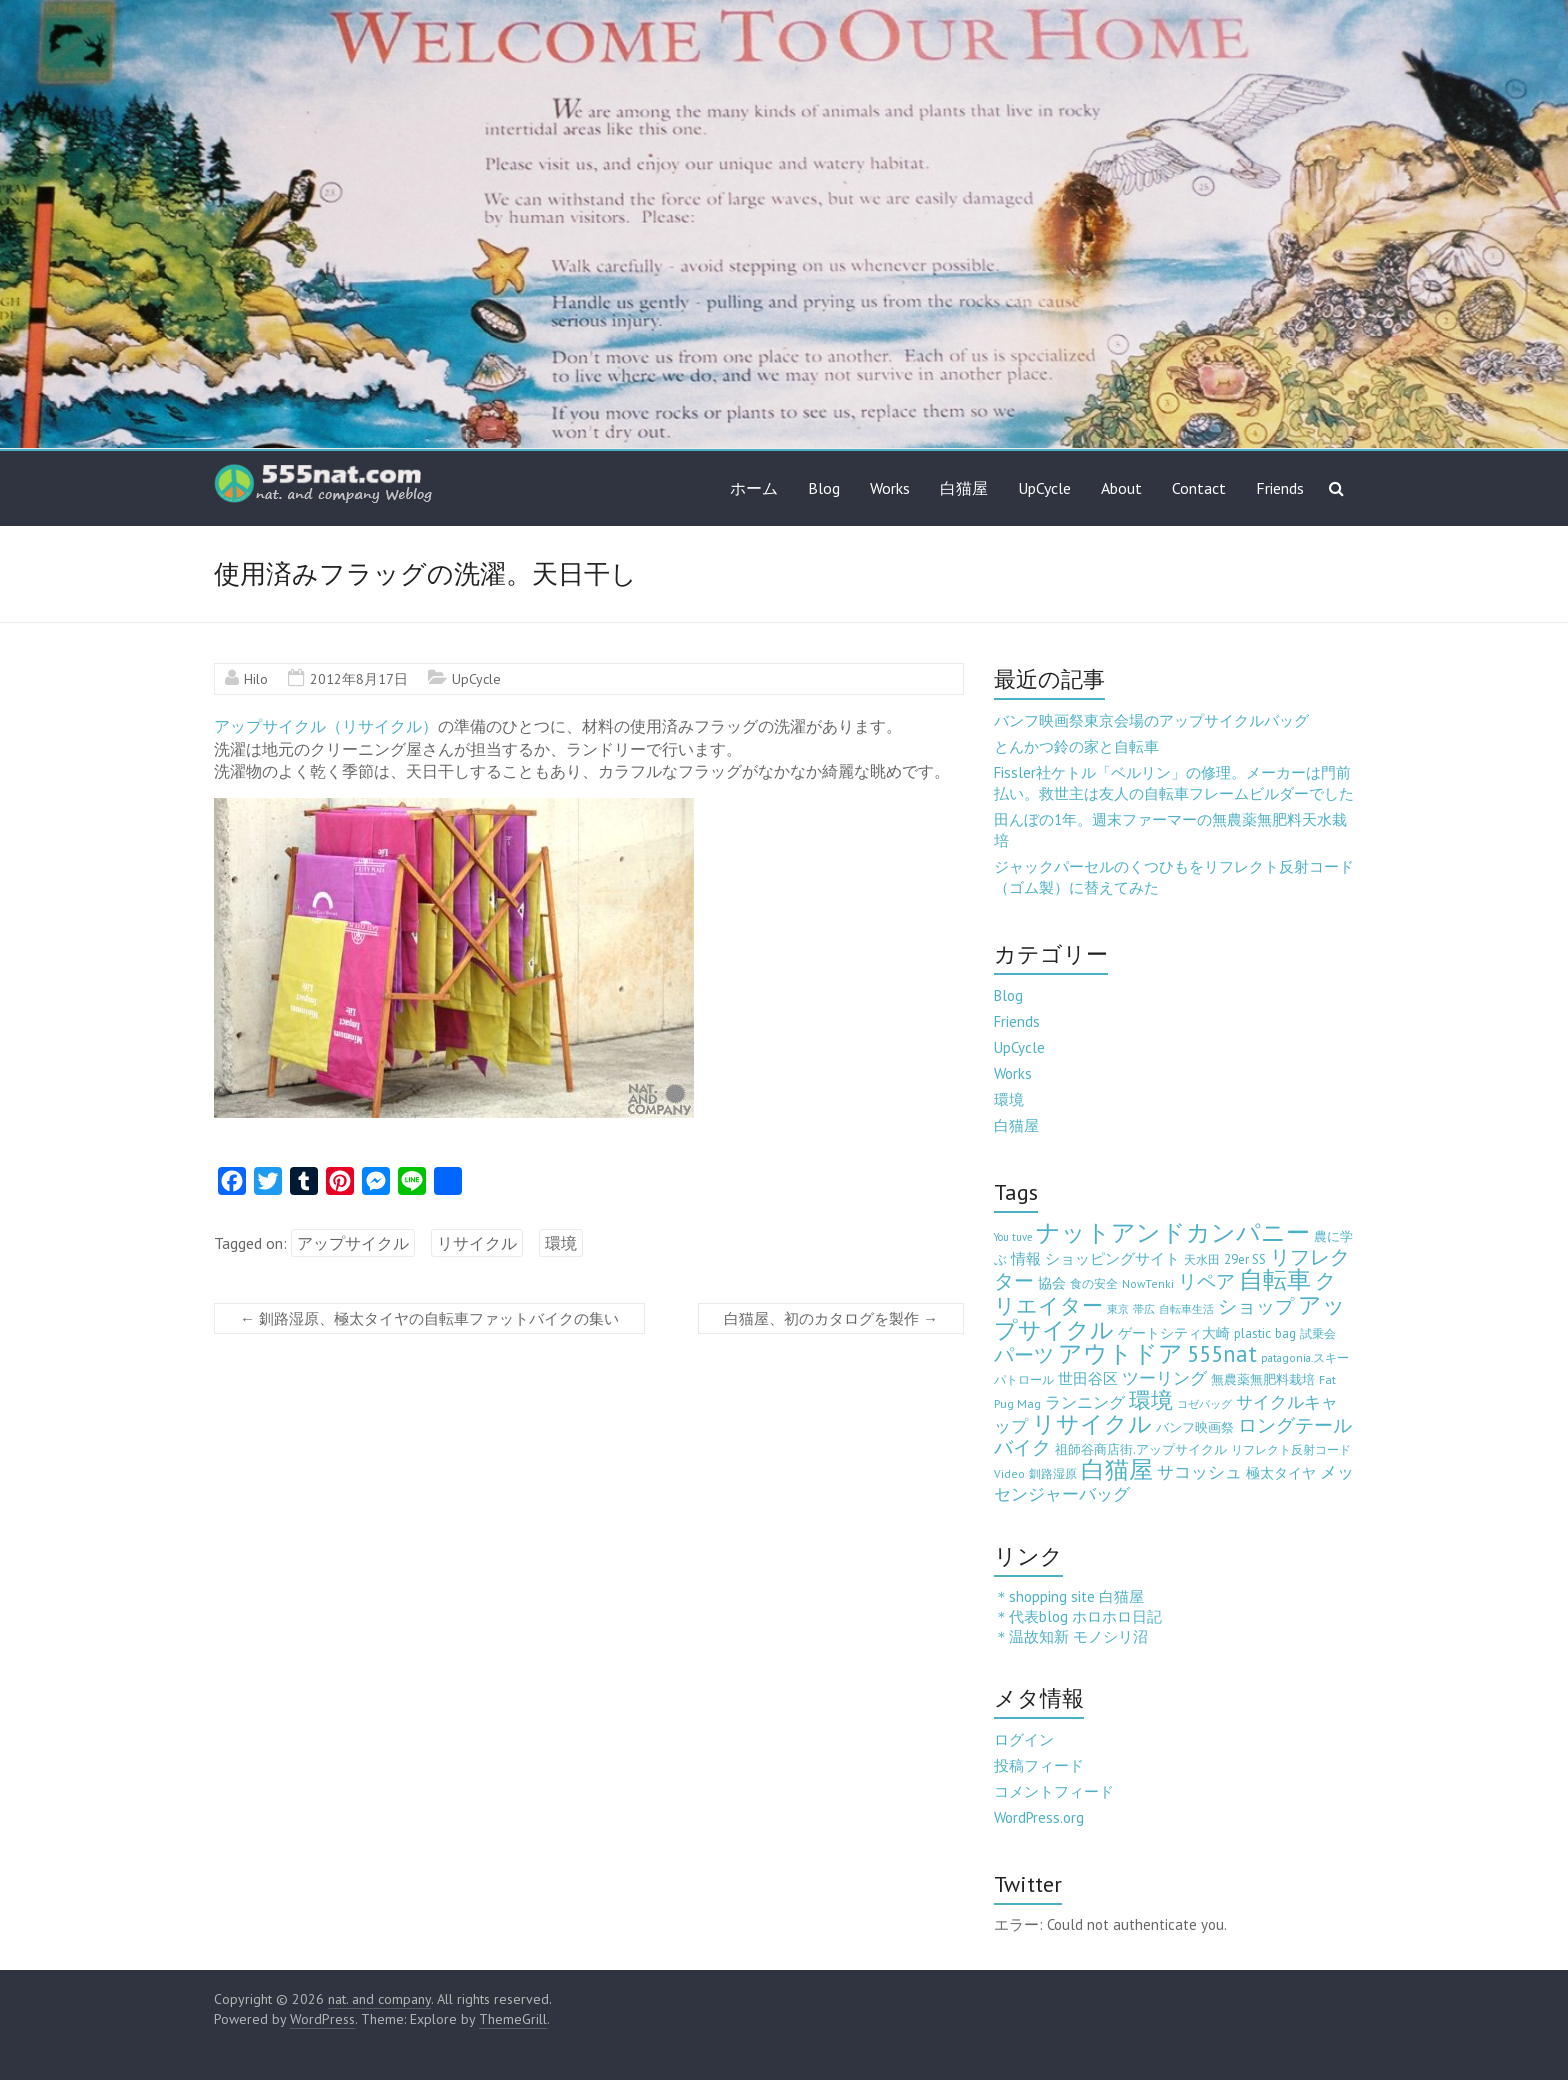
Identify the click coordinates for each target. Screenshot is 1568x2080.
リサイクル (477, 1243)
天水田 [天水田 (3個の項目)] (1202, 1259)
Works (890, 488)
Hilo (256, 679)
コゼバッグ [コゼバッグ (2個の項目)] (1204, 1404)
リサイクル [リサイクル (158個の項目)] (1092, 1423)
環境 (561, 1243)
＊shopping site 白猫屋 (1069, 1596)
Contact (1199, 488)
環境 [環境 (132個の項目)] (1151, 1399)
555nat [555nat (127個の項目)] (1222, 1353)
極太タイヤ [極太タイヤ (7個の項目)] (1281, 1473)
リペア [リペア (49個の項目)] (1206, 1280)
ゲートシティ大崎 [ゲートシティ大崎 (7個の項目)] (1174, 1333)
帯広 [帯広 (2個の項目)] (1144, 1309)
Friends (1280, 488)
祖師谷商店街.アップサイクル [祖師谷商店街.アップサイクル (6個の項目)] (1141, 1449)
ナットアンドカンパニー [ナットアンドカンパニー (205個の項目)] (1173, 1232)
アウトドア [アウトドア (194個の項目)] (1120, 1353)
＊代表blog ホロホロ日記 (1078, 1616)
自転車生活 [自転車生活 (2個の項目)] (1186, 1309)
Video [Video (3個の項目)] (1009, 1473)
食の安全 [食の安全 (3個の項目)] (1094, 1283)
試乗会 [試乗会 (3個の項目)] (1318, 1333)
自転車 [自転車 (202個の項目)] (1275, 1279)
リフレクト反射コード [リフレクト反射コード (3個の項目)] (1291, 1449)
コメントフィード (1054, 1791)
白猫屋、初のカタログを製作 (831, 1318)
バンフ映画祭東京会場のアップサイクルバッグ (1151, 720)
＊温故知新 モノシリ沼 (1071, 1636)
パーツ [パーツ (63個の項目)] (1024, 1354)
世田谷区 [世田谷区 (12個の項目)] (1088, 1378)
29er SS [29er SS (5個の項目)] (1245, 1259)
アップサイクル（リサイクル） (326, 726)
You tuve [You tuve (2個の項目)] (1013, 1237)
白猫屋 (964, 488)
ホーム (754, 488)
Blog (824, 488)
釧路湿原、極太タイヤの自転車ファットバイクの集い (429, 1318)
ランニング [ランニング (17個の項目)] (1085, 1401)
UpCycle (1044, 488)
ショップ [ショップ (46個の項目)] (1256, 1306)
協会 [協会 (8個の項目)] (1052, 1283)
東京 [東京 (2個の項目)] (1118, 1309)
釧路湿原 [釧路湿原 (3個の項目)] (1053, 1473)
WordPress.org (1039, 1817)
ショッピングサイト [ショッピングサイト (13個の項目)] (1112, 1258)
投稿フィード (1039, 1765)
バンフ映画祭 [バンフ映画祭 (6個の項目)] (1195, 1427)
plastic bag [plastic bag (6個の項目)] (1265, 1333)
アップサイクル (353, 1243)
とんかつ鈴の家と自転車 (1076, 746)
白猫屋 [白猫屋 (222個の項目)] (1117, 1469)
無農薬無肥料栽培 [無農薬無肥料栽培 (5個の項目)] (1263, 1379)
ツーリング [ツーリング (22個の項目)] (1164, 1378)
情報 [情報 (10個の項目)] (1026, 1258)
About (1121, 488)
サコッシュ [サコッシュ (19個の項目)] (1199, 1472)
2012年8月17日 (359, 679)
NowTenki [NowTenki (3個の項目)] (1148, 1283)
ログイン (1024, 1739)
